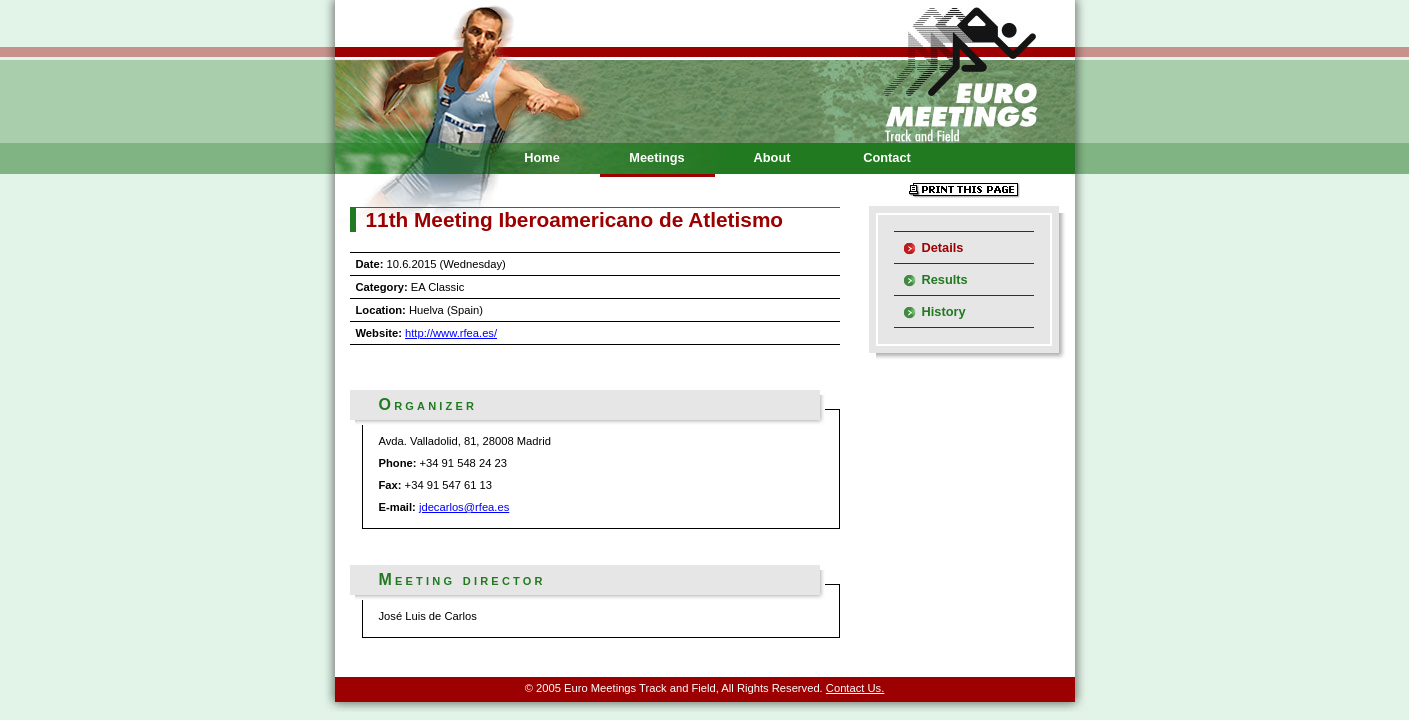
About (772, 157)
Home (542, 157)
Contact (887, 157)
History (944, 311)
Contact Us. (855, 688)
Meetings (656, 157)
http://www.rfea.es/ (451, 333)
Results (945, 279)
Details (943, 247)
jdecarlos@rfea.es (464, 507)
